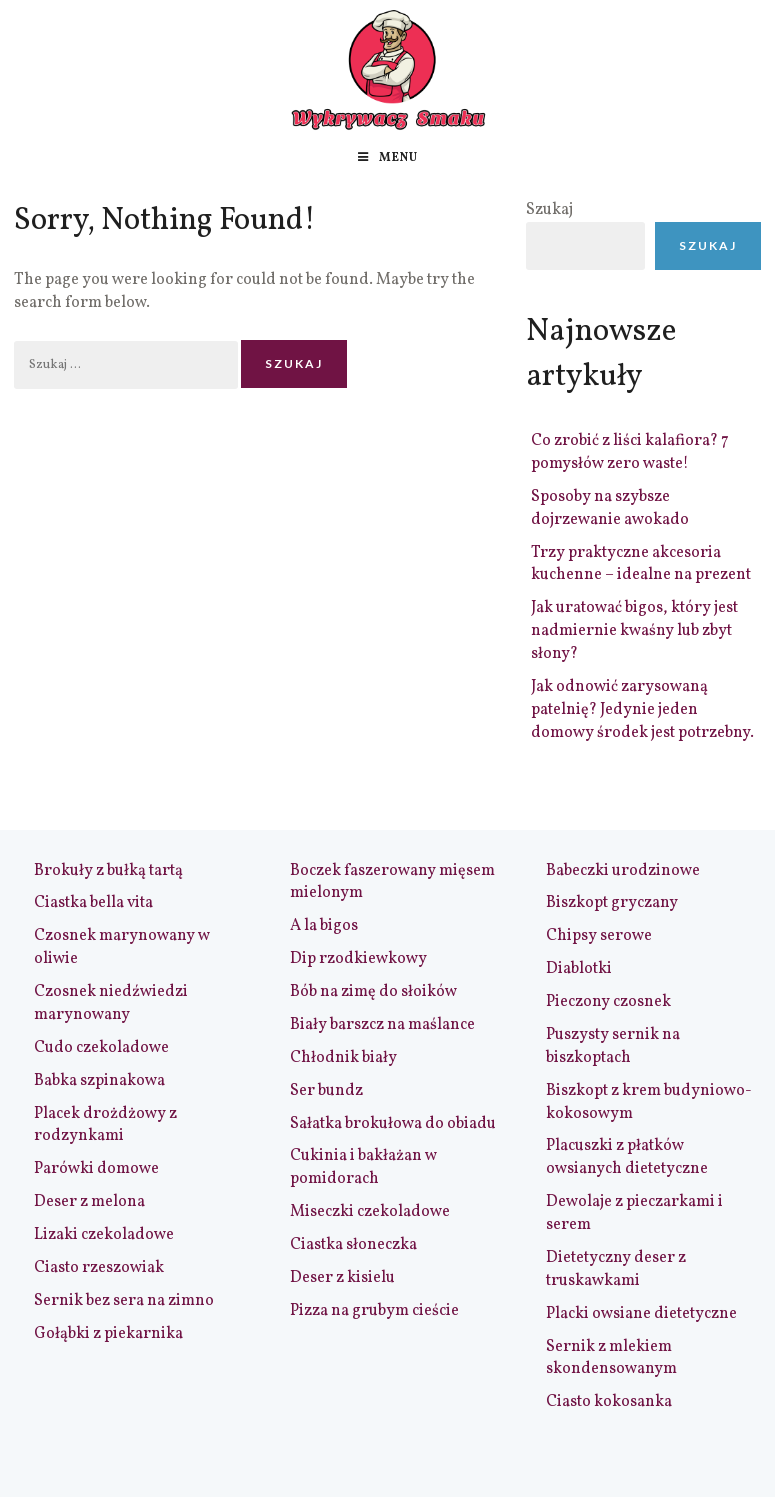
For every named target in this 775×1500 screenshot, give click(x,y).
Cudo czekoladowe (101, 1048)
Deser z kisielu (342, 1278)
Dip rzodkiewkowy (358, 959)
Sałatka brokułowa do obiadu (393, 1124)
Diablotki (579, 969)
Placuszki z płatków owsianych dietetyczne (627, 1157)
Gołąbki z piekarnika (108, 1334)
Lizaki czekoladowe (104, 1235)
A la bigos (324, 926)
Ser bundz (326, 1091)
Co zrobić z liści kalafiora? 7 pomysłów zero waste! (630, 452)
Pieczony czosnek (608, 1002)
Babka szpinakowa (99, 1081)
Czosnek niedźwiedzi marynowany (111, 1003)
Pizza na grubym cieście (374, 1311)
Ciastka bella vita (93, 903)
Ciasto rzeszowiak (99, 1268)
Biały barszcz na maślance (382, 1025)
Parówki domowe (96, 1169)
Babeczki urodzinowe (623, 871)
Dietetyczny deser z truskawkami (616, 1269)
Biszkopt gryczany (612, 903)
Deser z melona (89, 1202)
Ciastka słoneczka (353, 1245)
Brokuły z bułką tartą (108, 871)
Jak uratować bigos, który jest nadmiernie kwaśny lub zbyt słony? (634, 631)
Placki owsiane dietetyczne (641, 1314)
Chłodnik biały (343, 1058)
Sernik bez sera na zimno (124, 1301)
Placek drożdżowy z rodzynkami (105, 1125)
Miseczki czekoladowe (370, 1212)
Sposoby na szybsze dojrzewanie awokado (610, 508)
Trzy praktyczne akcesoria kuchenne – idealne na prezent (641, 564)
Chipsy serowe (599, 936)
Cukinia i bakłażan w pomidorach (363, 1167)
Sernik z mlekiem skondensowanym (611, 1358)
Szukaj (549, 210)
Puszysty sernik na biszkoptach (613, 1046)
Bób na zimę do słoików (373, 992)
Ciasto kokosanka (609, 1402)
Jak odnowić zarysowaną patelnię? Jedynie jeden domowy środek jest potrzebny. (642, 710)
